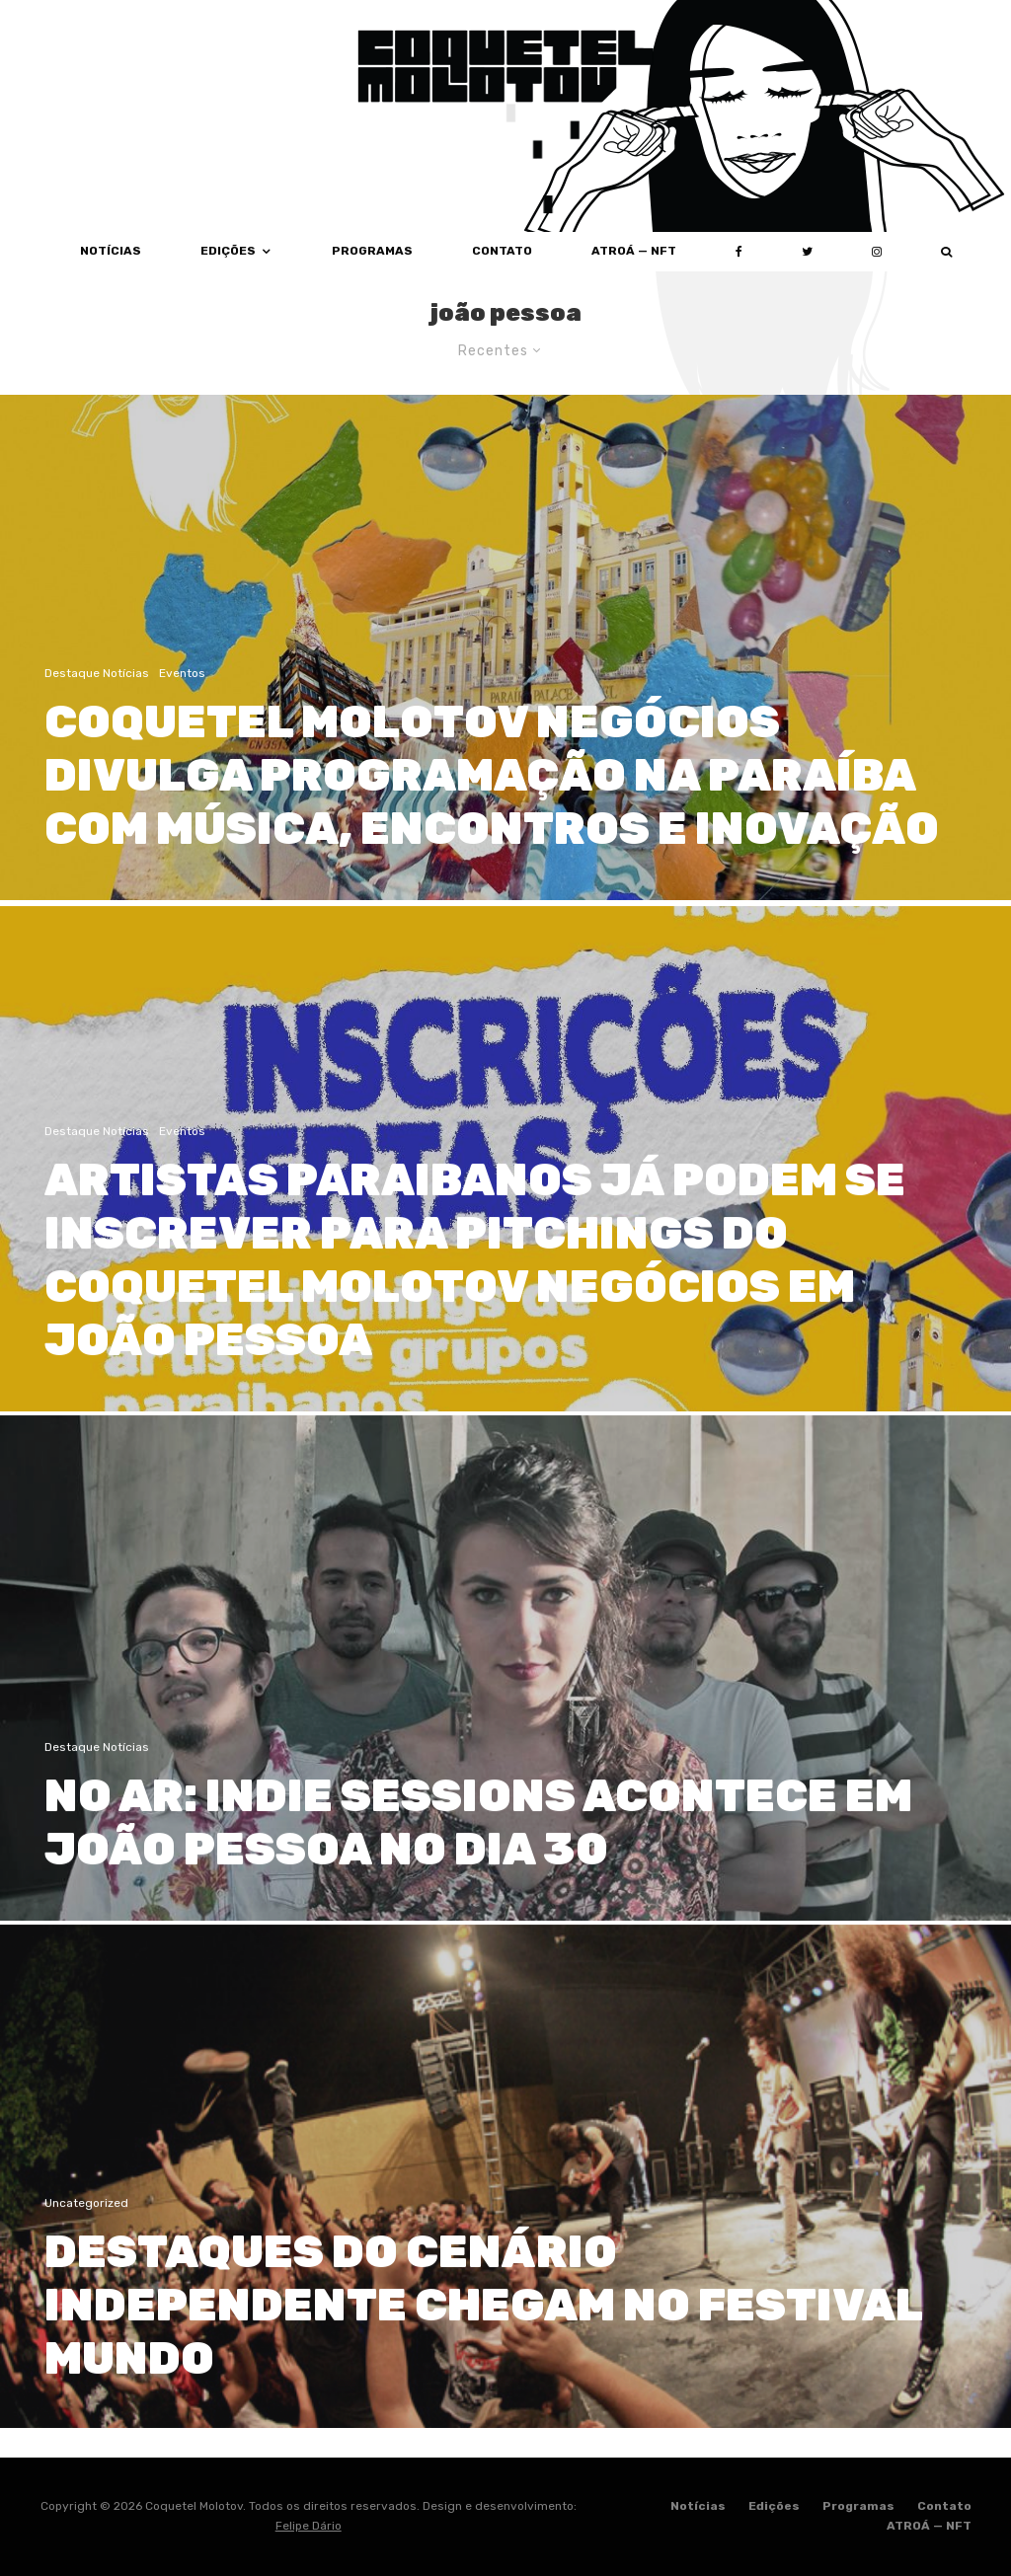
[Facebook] (739, 251)
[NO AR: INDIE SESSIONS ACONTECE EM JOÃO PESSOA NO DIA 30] (505, 1722)
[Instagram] (876, 251)
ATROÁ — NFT (633, 251)
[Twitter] (807, 251)
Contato (502, 251)
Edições (228, 251)
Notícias (698, 2506)
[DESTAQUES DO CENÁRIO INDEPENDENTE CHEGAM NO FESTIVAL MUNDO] (505, 2231)
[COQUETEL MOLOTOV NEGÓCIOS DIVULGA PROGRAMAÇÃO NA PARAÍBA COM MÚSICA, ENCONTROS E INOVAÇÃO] (505, 647)
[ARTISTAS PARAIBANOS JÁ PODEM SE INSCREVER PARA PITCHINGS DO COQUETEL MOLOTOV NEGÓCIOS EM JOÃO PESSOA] (505, 1213)
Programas (372, 251)
